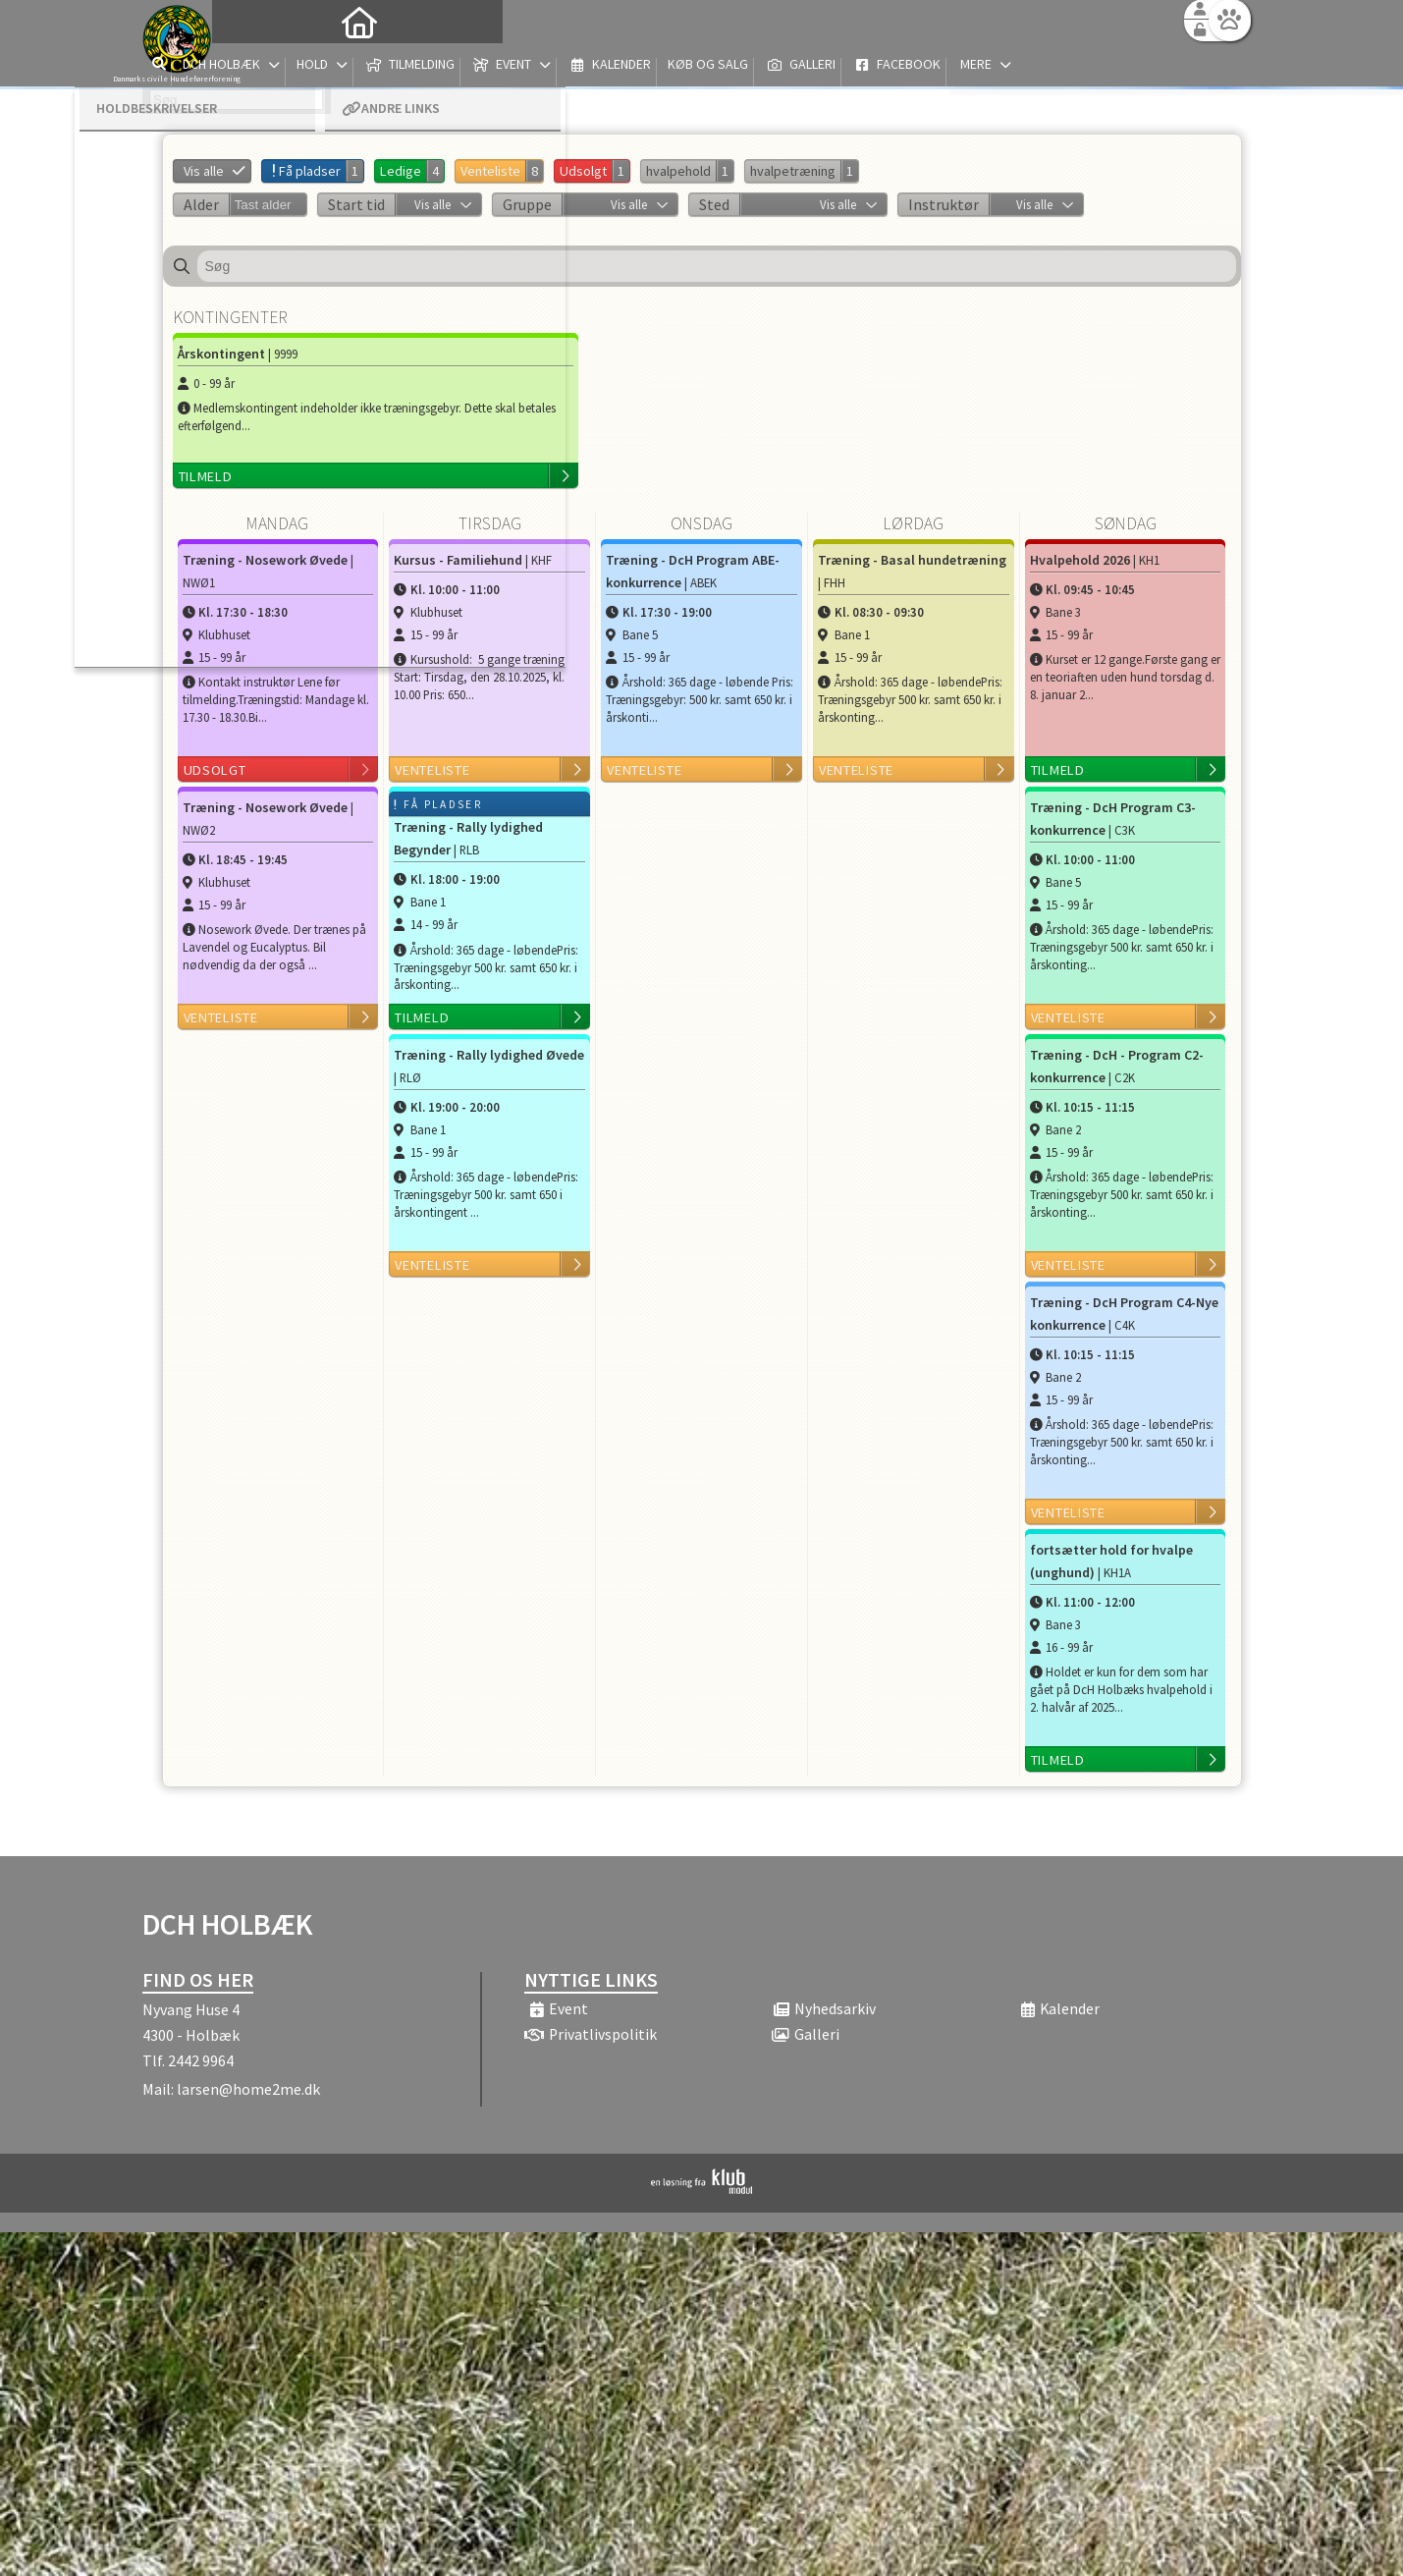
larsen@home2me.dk (248, 2089)
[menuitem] (265, 66)
